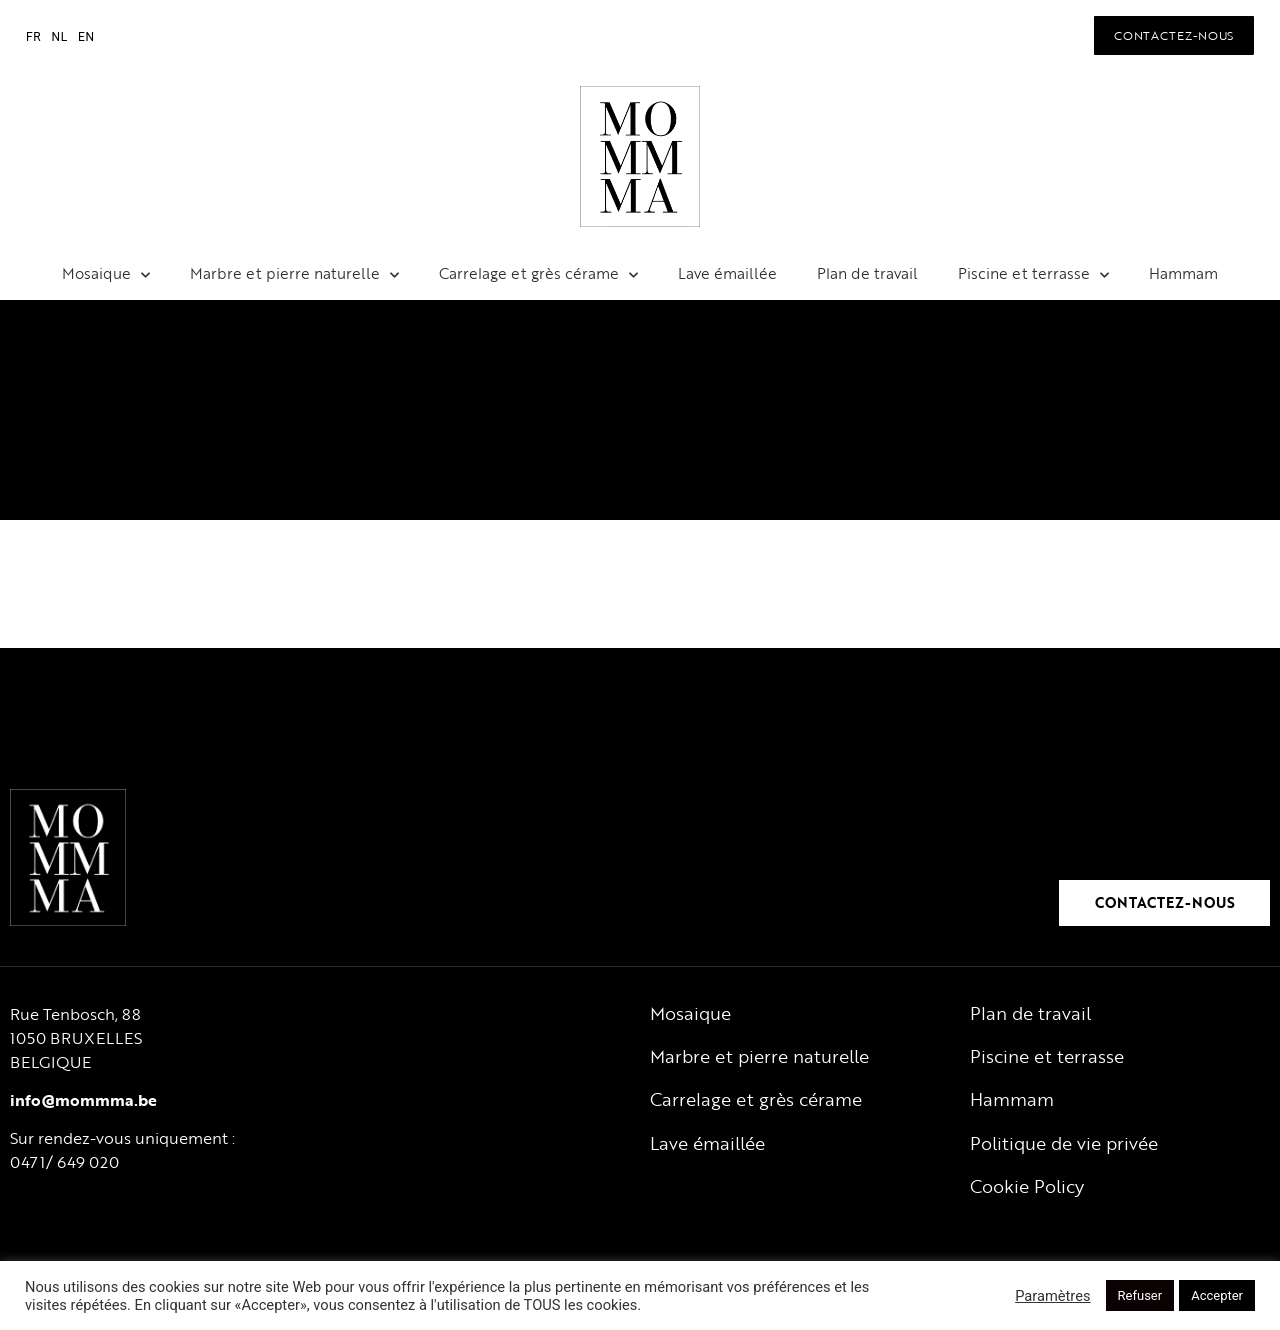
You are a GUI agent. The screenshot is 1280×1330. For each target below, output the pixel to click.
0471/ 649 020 (64, 1162)
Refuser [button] (1140, 1295)
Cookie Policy (1027, 1186)
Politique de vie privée (1064, 1143)
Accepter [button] (1217, 1295)
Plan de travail (867, 273)
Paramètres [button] (1052, 1296)
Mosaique (106, 273)
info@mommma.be (83, 1100)
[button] (1174, 35)
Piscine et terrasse (1033, 273)
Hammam (1183, 273)
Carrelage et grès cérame (538, 273)
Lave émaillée (727, 273)
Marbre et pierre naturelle (294, 273)
